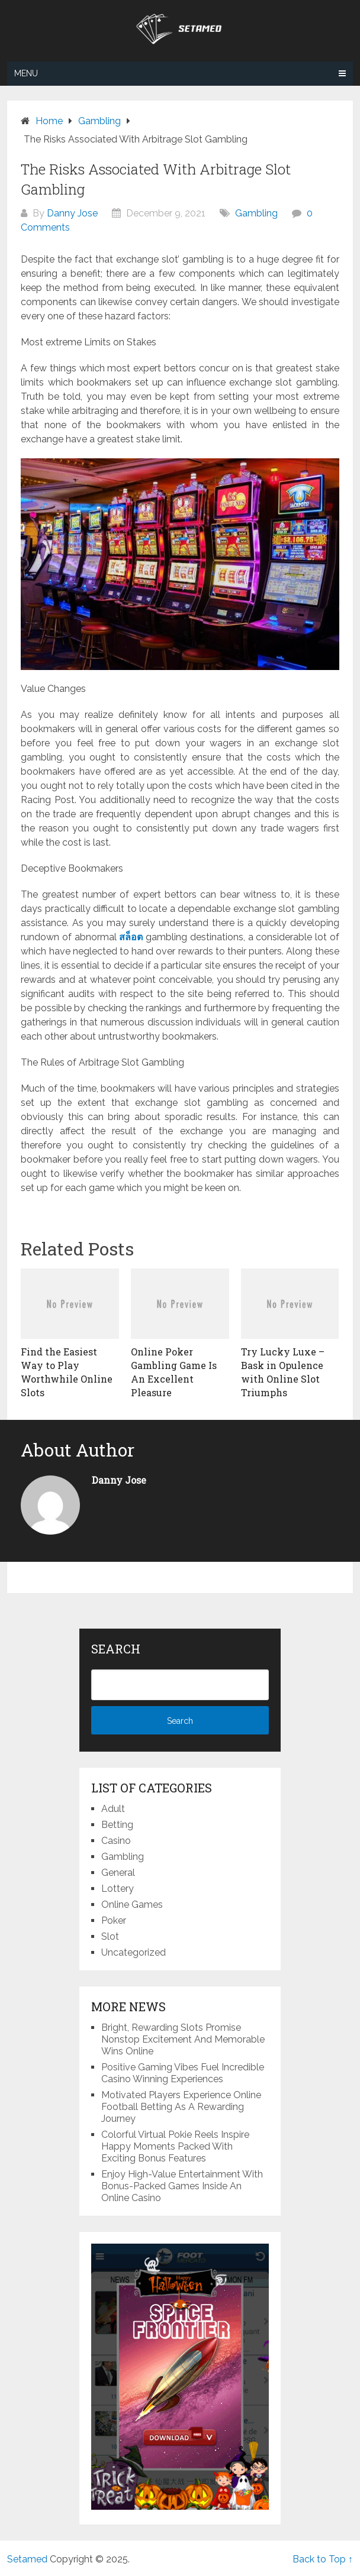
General (118, 1872)
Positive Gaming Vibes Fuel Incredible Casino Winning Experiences (182, 2073)
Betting (117, 1824)
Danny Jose (72, 213)
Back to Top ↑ (322, 2559)
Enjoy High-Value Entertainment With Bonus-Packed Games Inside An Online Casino (182, 2186)
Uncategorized (133, 1952)
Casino (116, 1840)
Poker (113, 1920)
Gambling (256, 213)
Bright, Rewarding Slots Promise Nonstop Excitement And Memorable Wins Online (183, 2039)
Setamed (27, 2559)
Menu (26, 73)
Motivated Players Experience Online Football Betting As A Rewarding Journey (181, 2106)
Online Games (132, 1904)
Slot (110, 1936)
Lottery (117, 1888)
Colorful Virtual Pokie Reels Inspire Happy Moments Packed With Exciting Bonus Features (175, 2146)
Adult (113, 1808)
